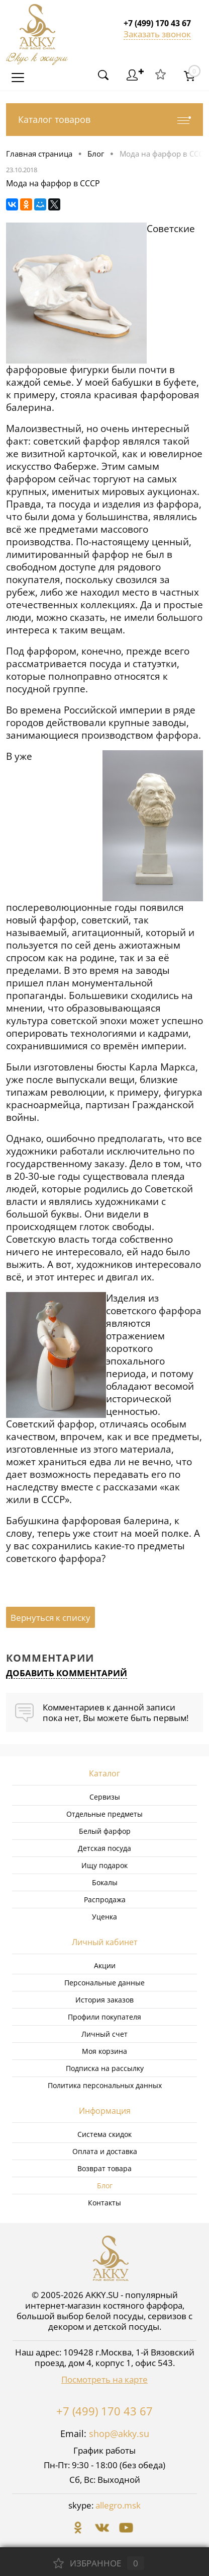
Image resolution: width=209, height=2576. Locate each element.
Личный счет (104, 2034)
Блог (105, 2185)
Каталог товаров (104, 119)
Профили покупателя (104, 2017)
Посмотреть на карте (104, 2379)
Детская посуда (104, 1848)
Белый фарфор (105, 1831)
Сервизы (104, 1797)
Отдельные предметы (104, 1814)
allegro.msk (118, 2505)
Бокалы (105, 1882)
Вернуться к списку (50, 1617)
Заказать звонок (157, 34)
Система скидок (104, 2134)
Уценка (104, 1916)
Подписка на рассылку (105, 2068)
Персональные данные (104, 1982)
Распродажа (105, 1899)
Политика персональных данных (105, 2085)
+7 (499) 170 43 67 (104, 2410)
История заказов (104, 2000)
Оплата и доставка (104, 2151)
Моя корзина (104, 2051)
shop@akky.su (119, 2433)
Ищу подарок (104, 1865)
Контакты (104, 2202)
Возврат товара (104, 2168)
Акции (105, 1965)
